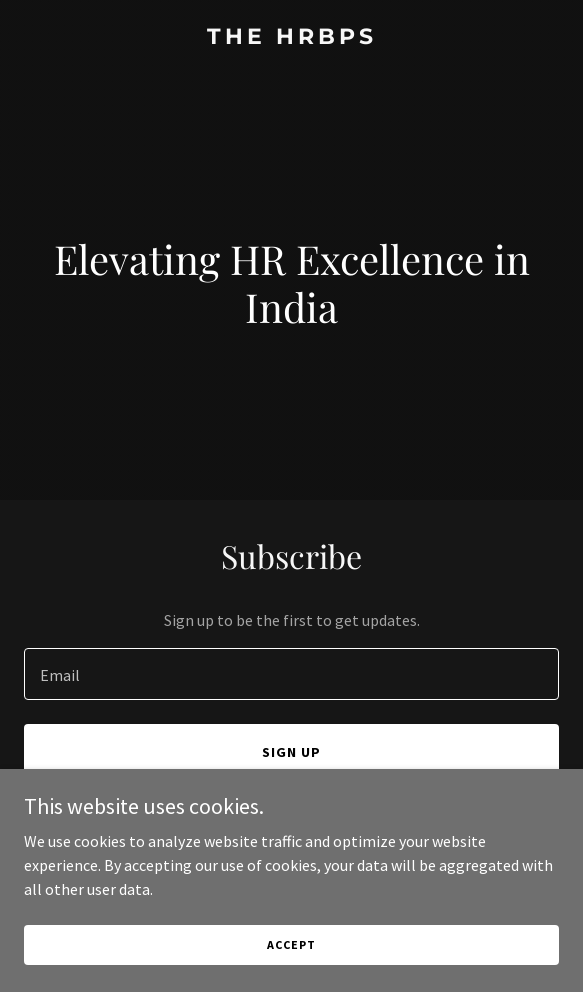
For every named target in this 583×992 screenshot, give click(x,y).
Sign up (291, 752)
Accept (291, 958)
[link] (291, 38)
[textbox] (291, 674)
